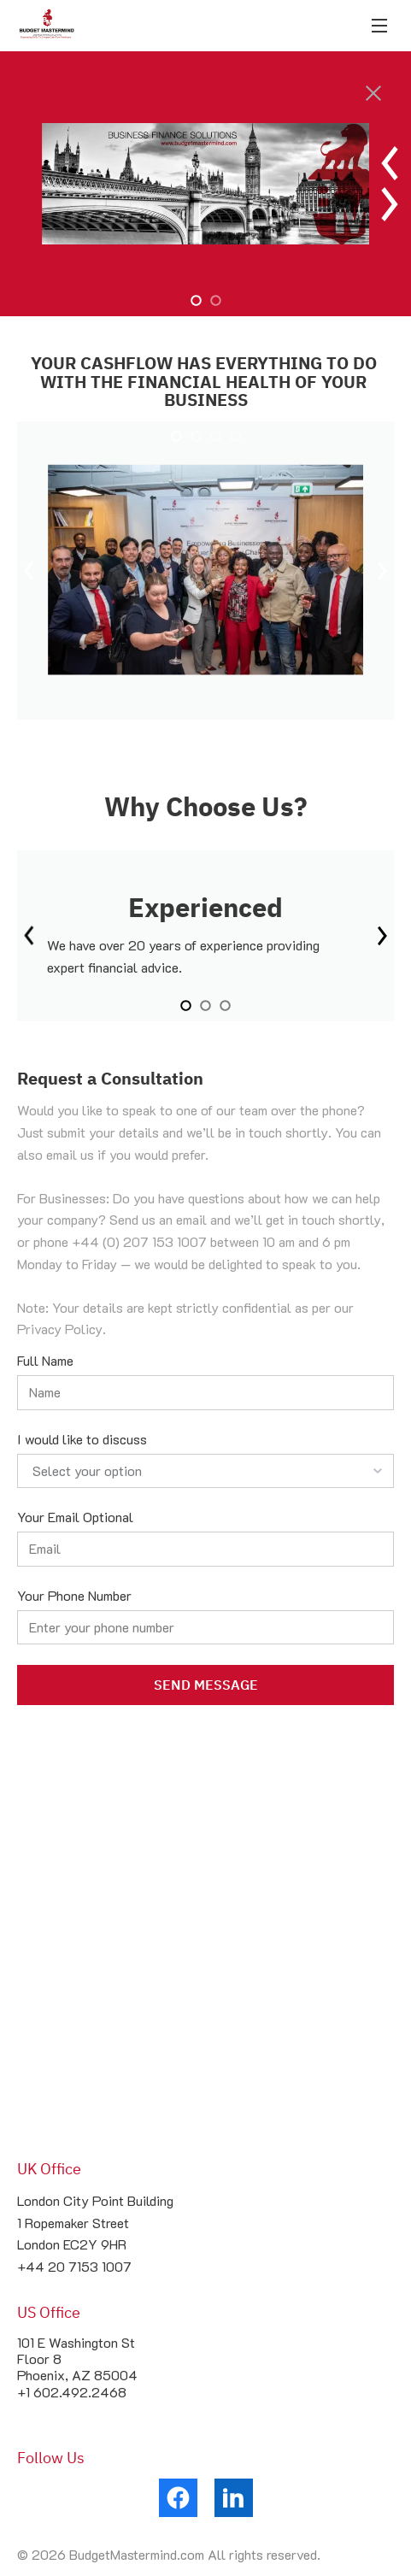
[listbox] (205, 1471)
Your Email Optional (75, 1517)
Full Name (45, 1360)
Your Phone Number (74, 1595)
